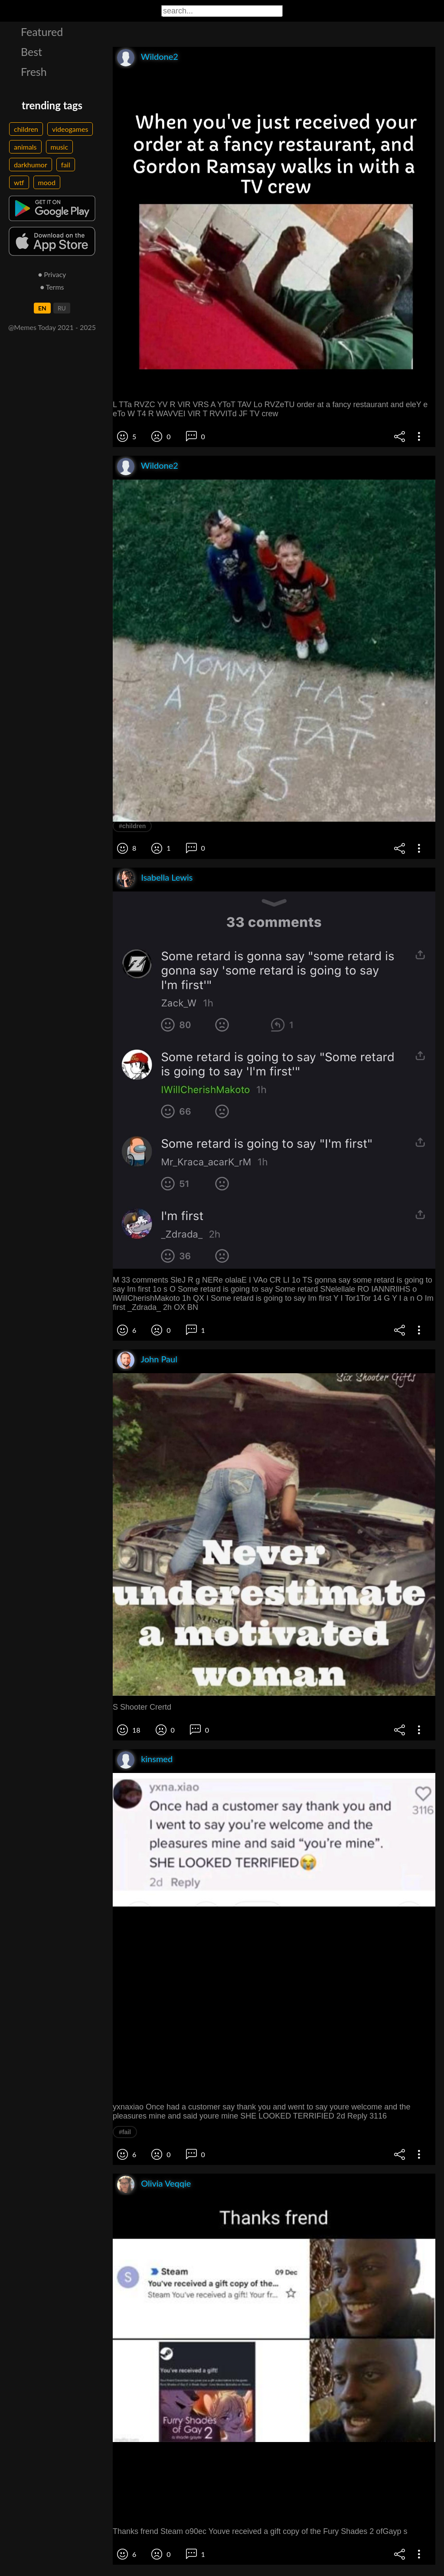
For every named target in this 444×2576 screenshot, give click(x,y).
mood (47, 182)
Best (31, 51)
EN (42, 308)
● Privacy (52, 274)
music (60, 147)
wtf (19, 182)
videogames (70, 129)
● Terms (52, 287)
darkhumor (30, 164)
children (26, 129)
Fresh (34, 71)
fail (65, 164)
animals (25, 147)
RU (62, 308)
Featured (42, 31)
